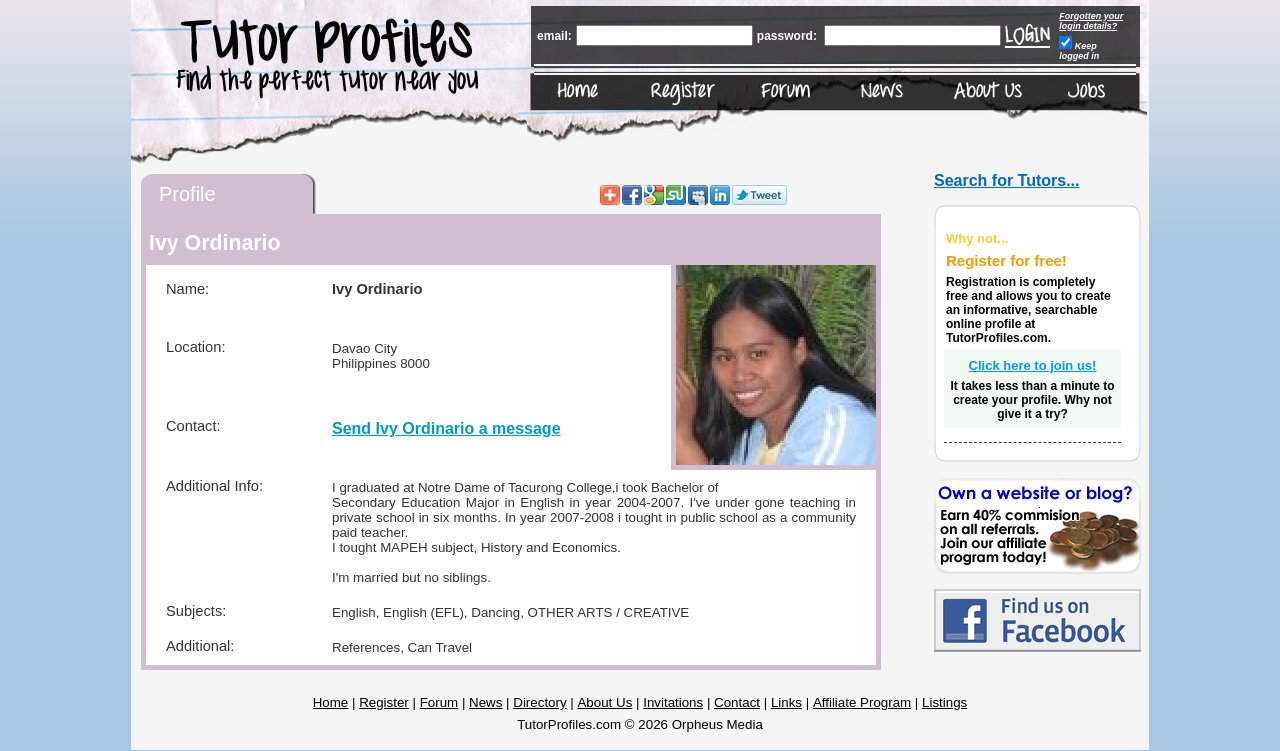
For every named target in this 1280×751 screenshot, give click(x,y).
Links (786, 702)
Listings (944, 702)
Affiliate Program (862, 702)
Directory (539, 702)
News (485, 702)
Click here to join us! (1033, 365)
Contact (737, 702)
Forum (439, 702)
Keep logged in (1079, 51)
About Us (604, 702)
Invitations (673, 702)
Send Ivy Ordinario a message (446, 428)
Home (331, 702)
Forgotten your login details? (1091, 21)
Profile (187, 194)
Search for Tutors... (1007, 180)
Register (384, 702)
